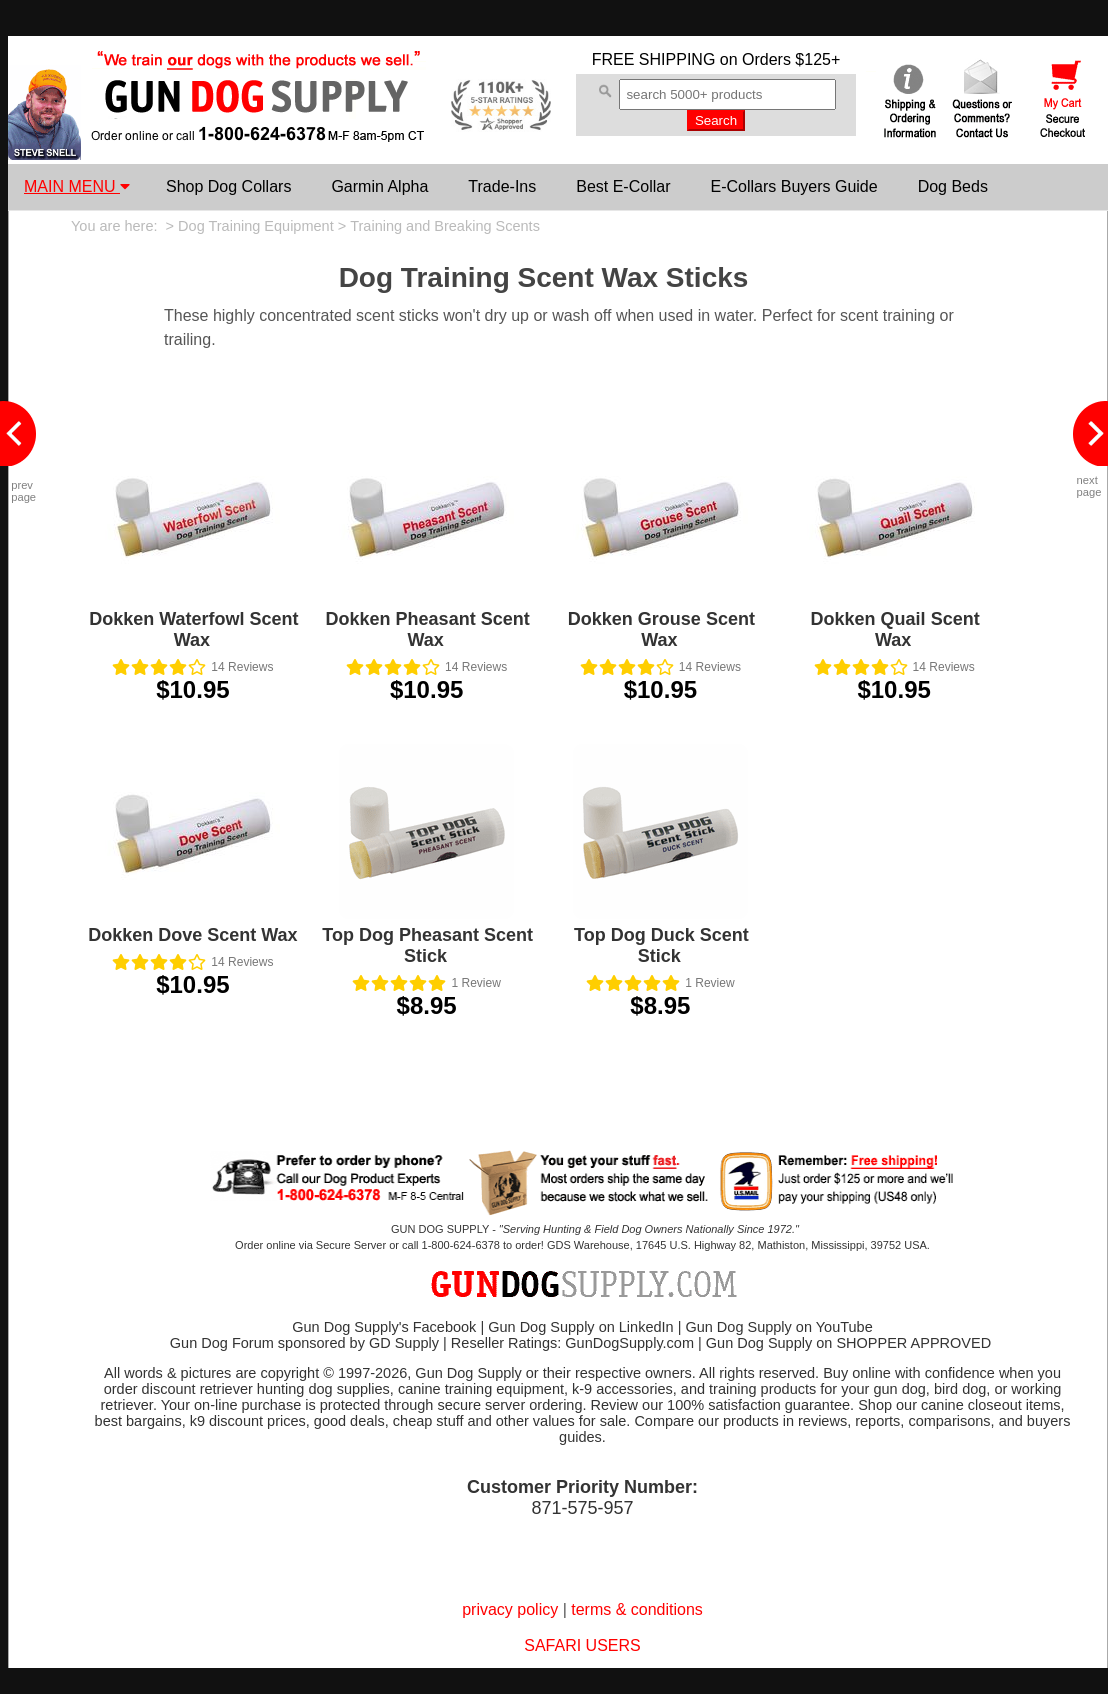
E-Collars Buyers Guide (793, 186)
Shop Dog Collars (228, 186)
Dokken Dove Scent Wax (192, 935)
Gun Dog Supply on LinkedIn (580, 1327)
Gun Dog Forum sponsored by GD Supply (304, 1343)
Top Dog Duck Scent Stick (661, 945)
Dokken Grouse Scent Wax (661, 629)
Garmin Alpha (379, 186)
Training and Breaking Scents (445, 226)
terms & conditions (637, 1609)
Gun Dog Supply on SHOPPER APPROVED (848, 1343)
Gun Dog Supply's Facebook (384, 1327)
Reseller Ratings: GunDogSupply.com (572, 1343)
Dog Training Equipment (256, 226)
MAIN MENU (77, 186)
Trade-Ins (502, 186)
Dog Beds (953, 186)
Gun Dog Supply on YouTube (778, 1327)
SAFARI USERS (582, 1645)
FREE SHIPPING (654, 59)
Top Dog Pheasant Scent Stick (427, 945)
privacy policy (510, 1609)
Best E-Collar (623, 186)
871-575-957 (582, 1508)
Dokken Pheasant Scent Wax (428, 629)
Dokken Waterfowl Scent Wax (193, 629)
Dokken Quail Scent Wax (895, 629)
